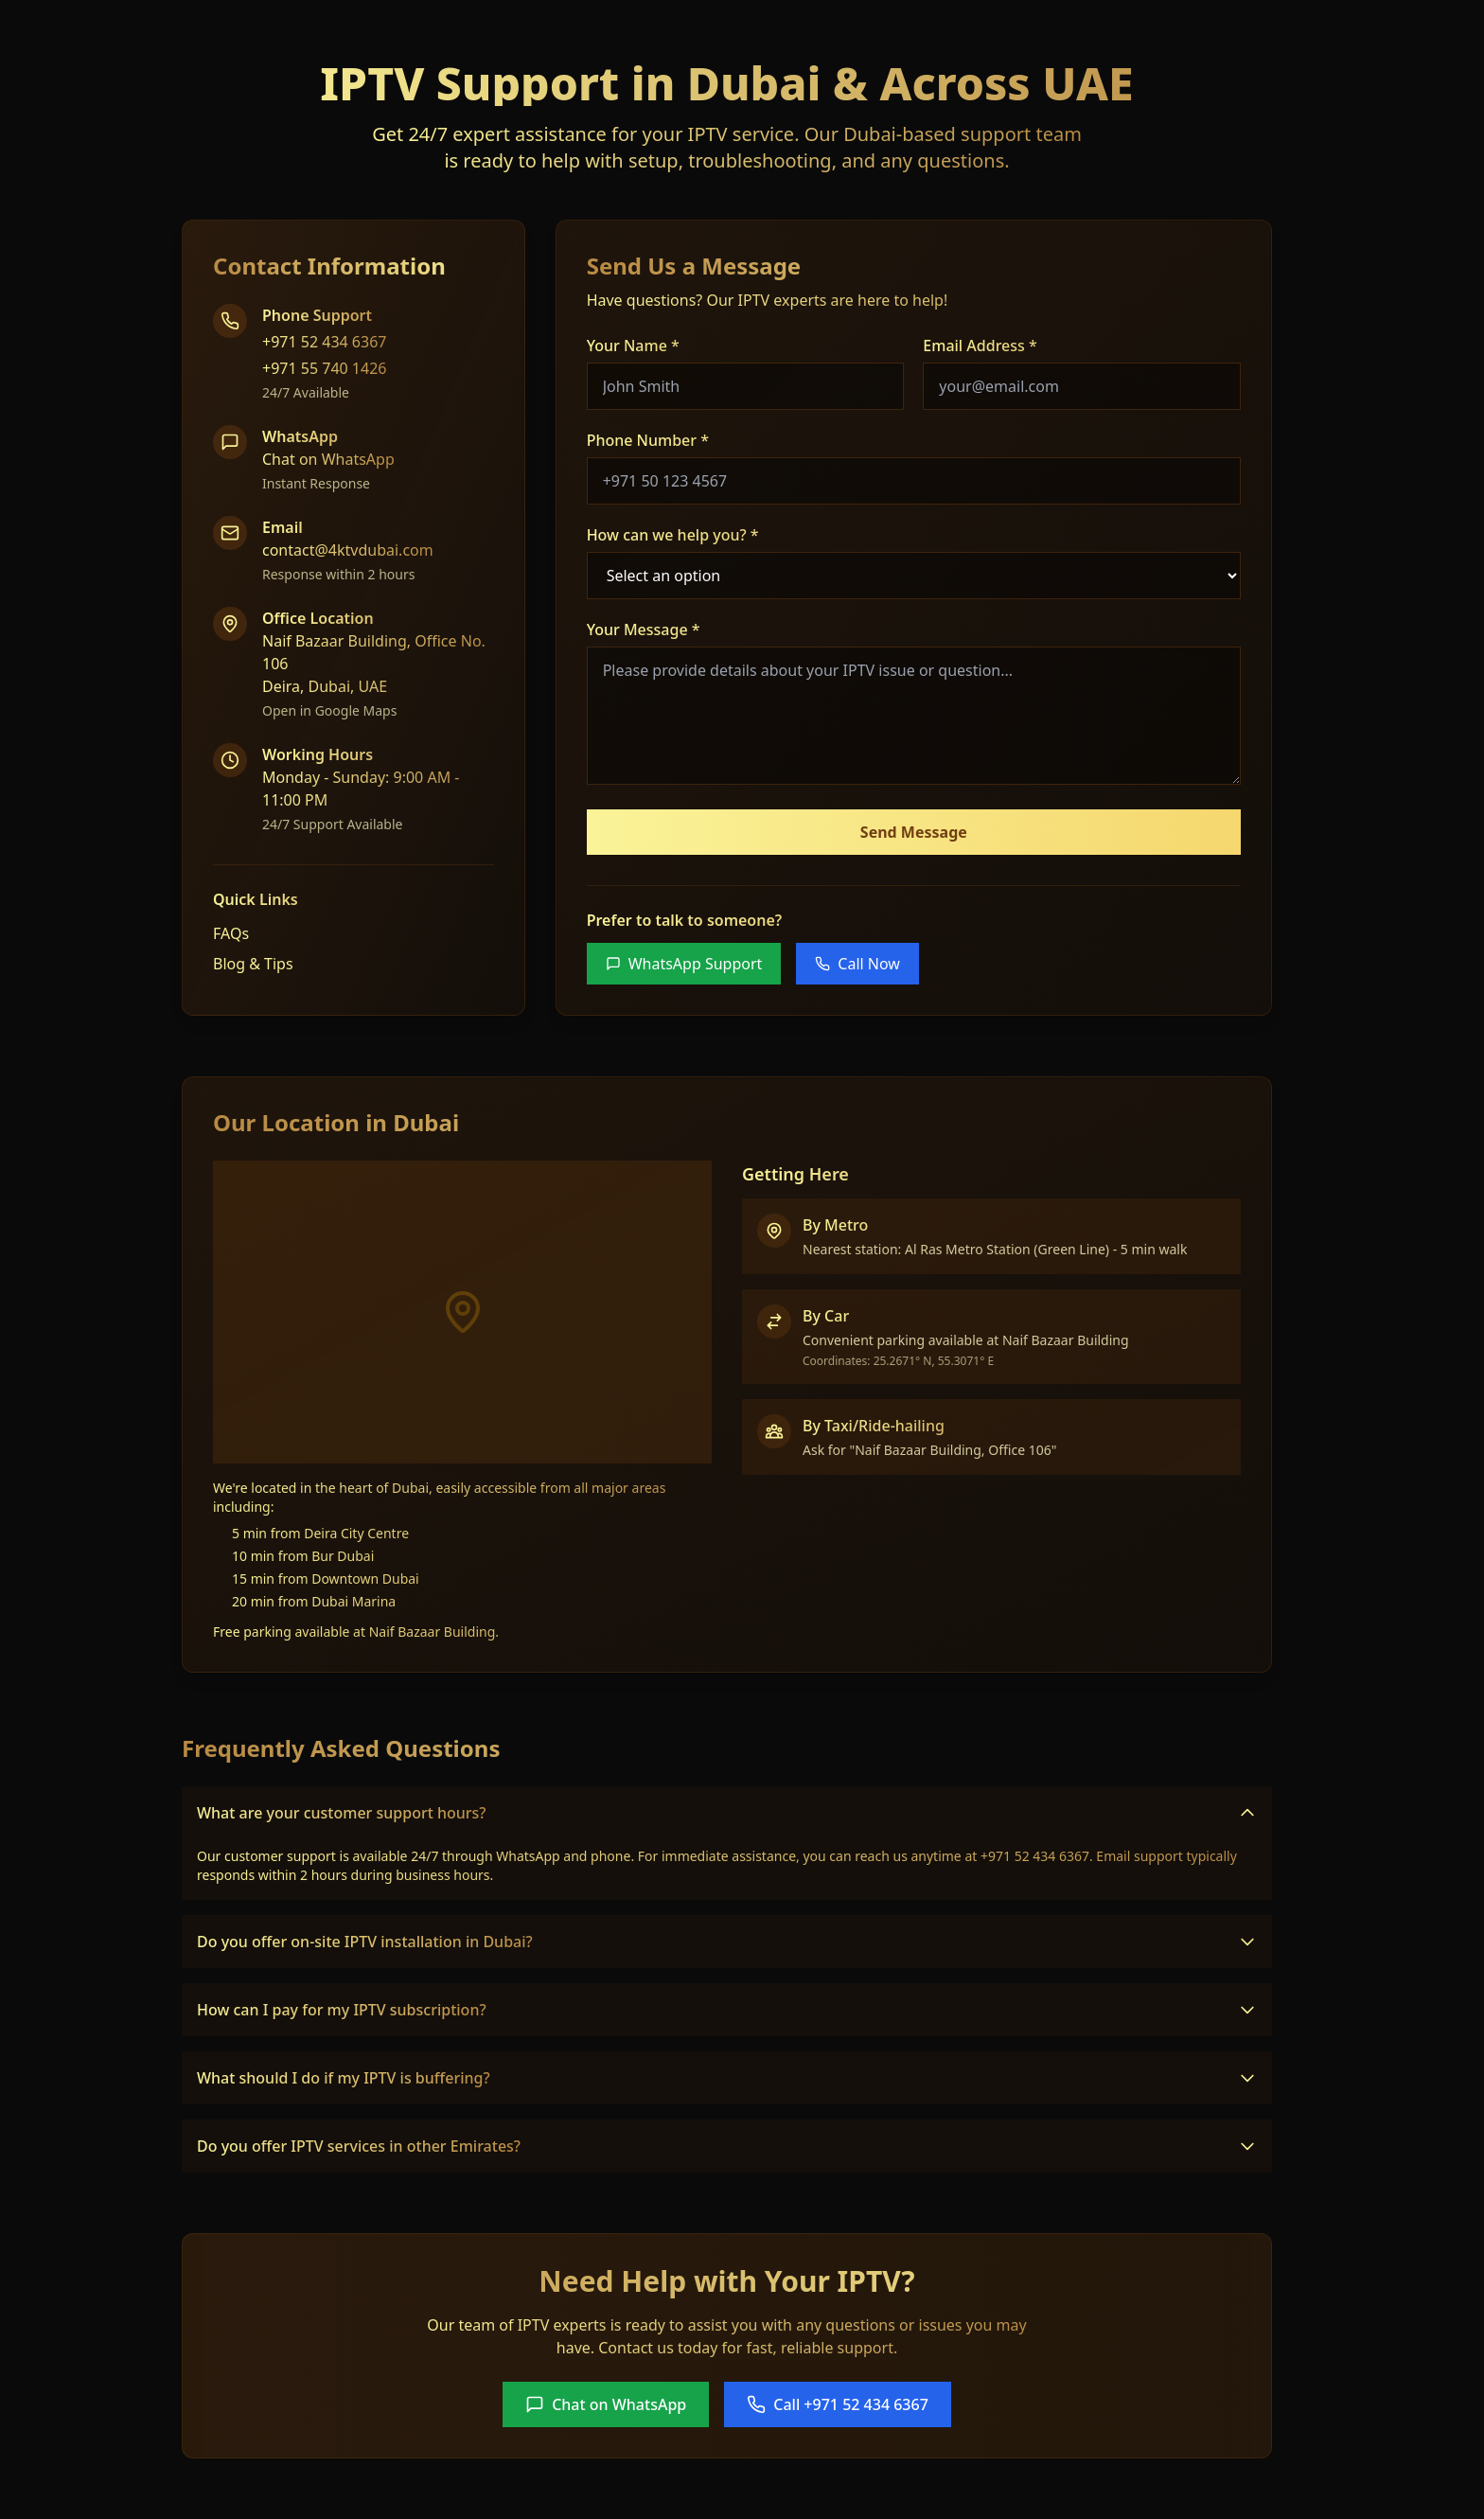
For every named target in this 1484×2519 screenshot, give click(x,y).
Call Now (857, 963)
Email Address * (979, 345)
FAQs (231, 933)
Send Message (913, 832)
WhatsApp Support (684, 963)
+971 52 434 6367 (324, 341)
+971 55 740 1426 (324, 368)
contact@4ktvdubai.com (347, 550)
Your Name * (633, 345)
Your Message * (643, 629)
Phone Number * (648, 440)
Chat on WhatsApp (328, 459)
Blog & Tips (253, 963)
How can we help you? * (673, 534)
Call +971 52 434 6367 (837, 2404)
